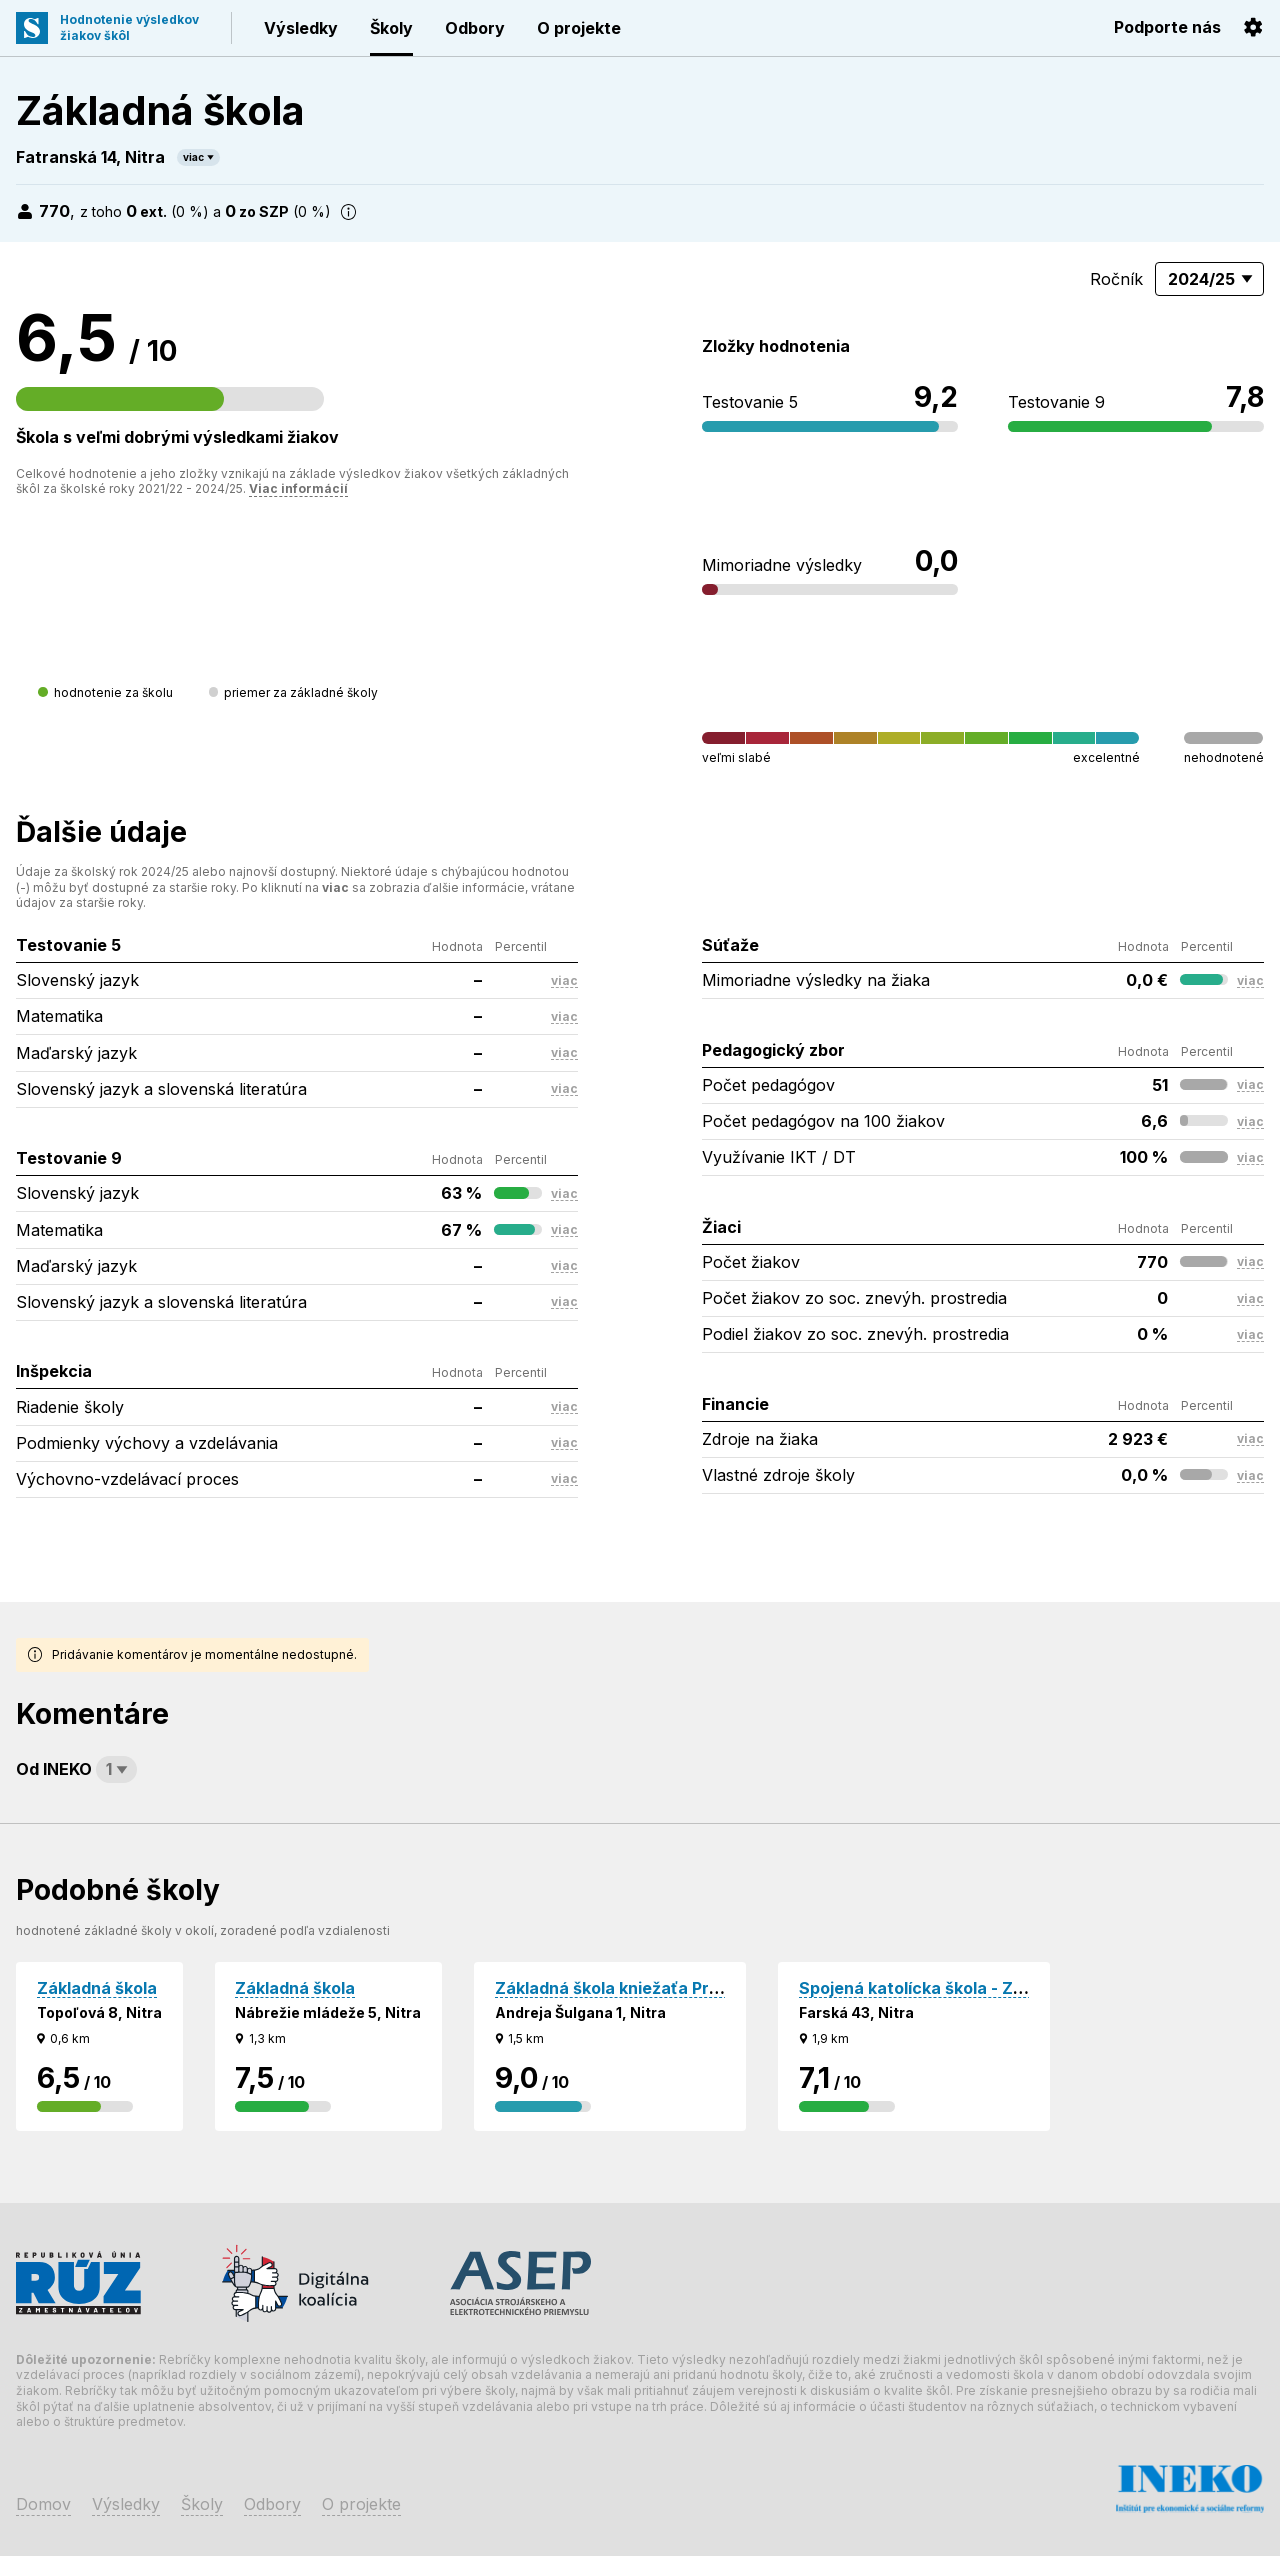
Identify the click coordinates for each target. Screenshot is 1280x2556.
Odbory (475, 28)
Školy (391, 28)
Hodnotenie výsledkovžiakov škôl (129, 27)
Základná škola (97, 1988)
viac (193, 157)
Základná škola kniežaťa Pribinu (621, 1988)
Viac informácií (298, 488)
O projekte (579, 28)
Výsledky (301, 28)
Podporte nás (1167, 27)
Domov (43, 2504)
